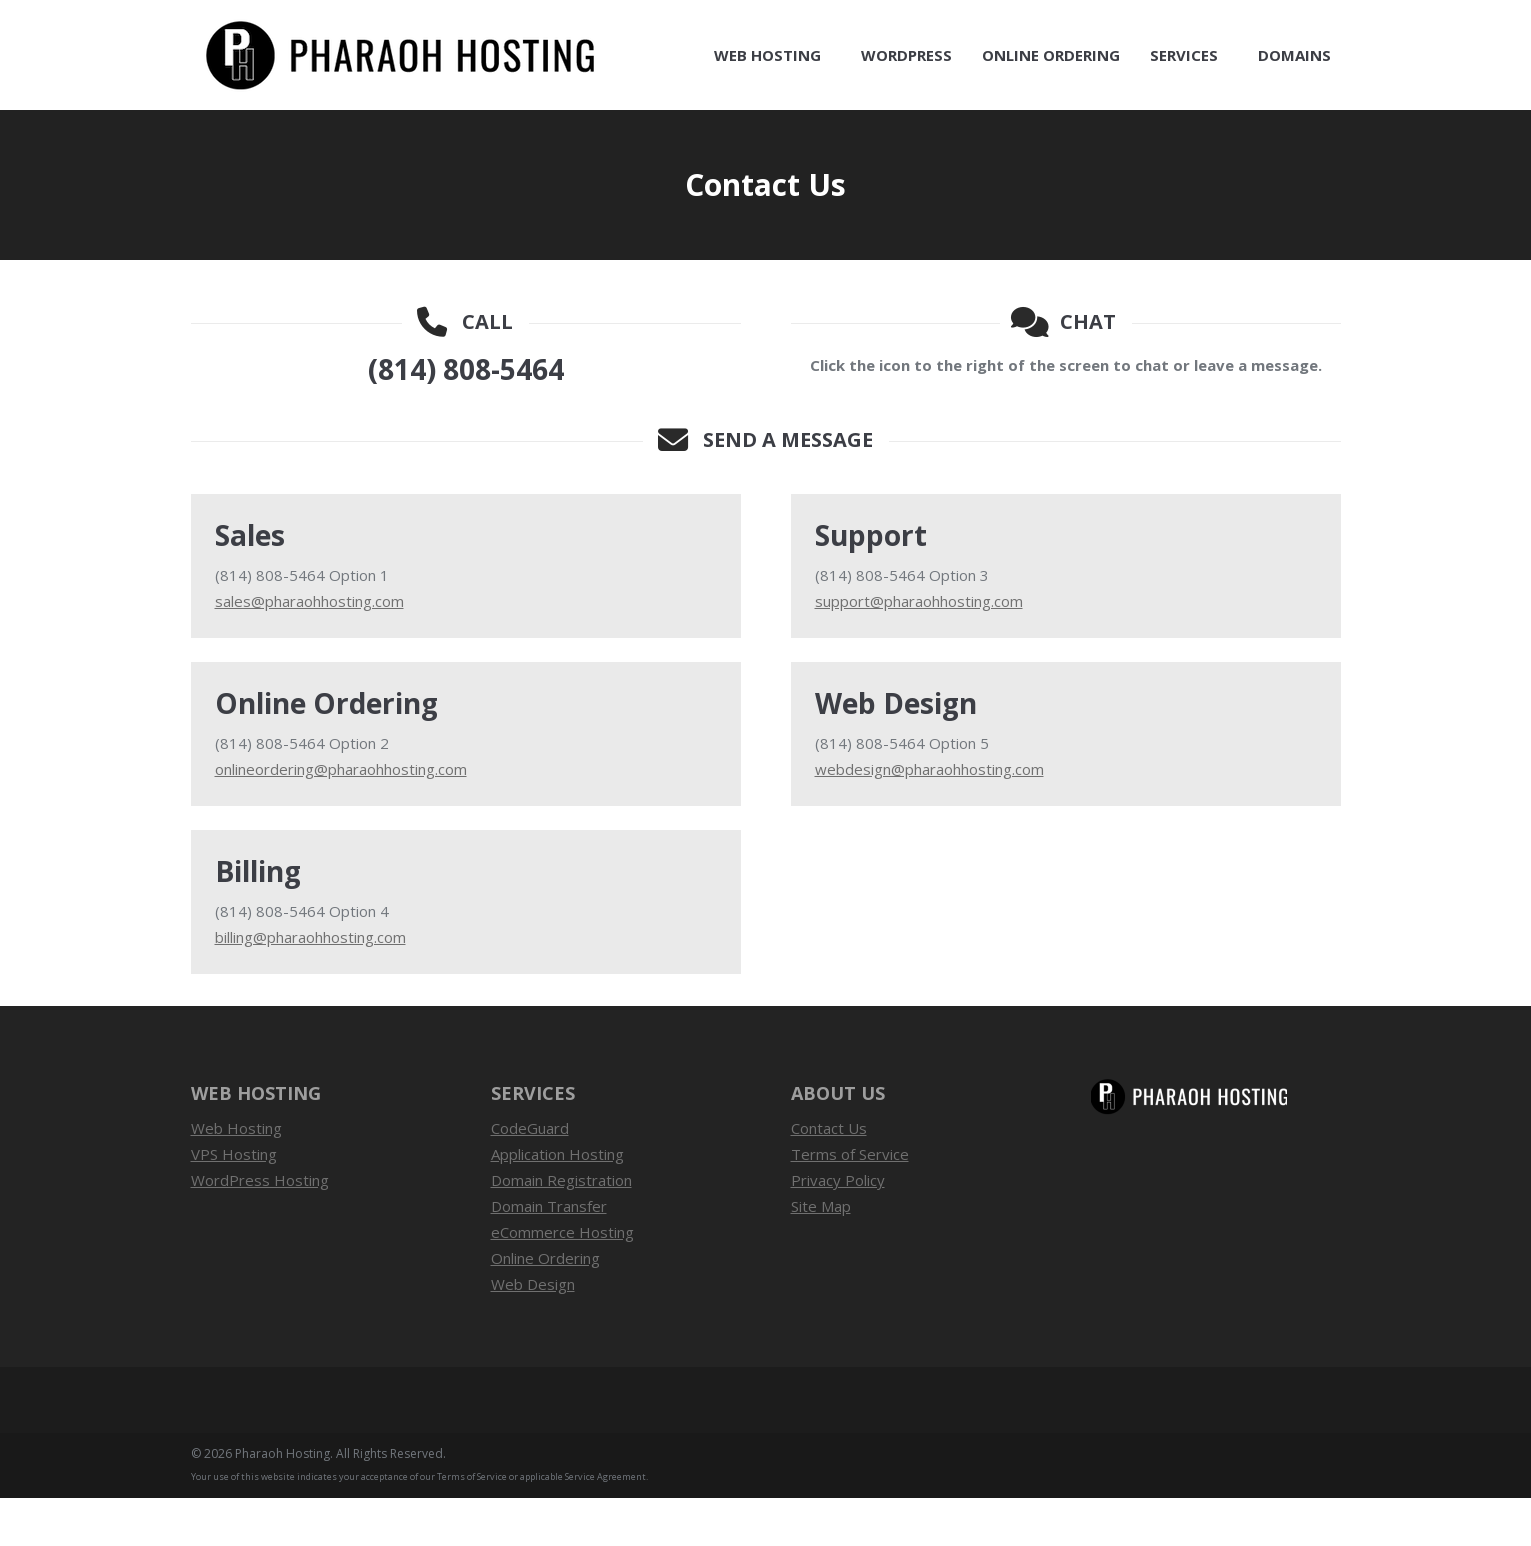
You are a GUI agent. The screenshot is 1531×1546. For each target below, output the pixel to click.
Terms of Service (850, 1202)
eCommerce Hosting (562, 1280)
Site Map (821, 1254)
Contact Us (1308, 24)
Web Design (533, 1332)
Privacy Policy (838, 1228)
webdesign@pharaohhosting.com (929, 817)
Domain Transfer (549, 1254)
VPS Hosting (234, 1202)
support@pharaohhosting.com (919, 649)
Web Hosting (236, 1176)
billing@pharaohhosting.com (310, 985)
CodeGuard (530, 1176)
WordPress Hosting (260, 1228)
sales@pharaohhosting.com (309, 649)
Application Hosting (557, 1202)
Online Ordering (545, 1306)
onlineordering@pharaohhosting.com (341, 817)
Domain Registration (561, 1228)
